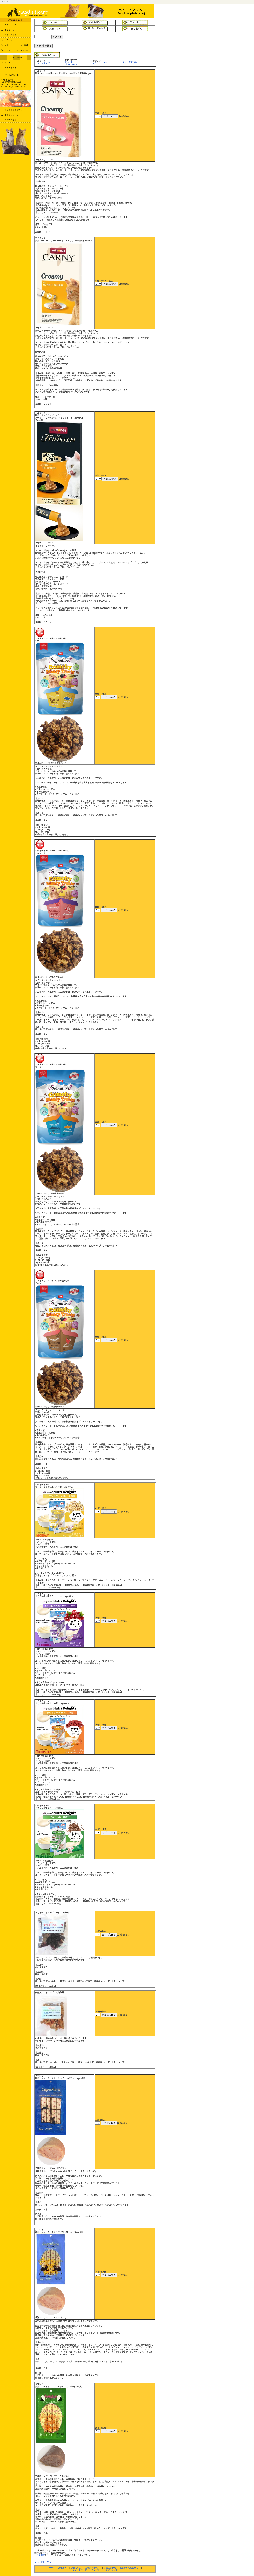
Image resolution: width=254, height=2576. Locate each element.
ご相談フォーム (92, 2568)
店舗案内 (62, 2568)
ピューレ (69, 62)
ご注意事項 (39, 2555)
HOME (51, 2568)
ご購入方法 (76, 2568)
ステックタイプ (100, 63)
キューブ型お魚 (130, 62)
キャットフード (79, 2570)
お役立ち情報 (109, 2568)
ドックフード (97, 2570)
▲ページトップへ (42, 2562)
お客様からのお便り (129, 2568)
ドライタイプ (71, 64)
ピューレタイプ (42, 63)
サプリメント (111, 2570)
